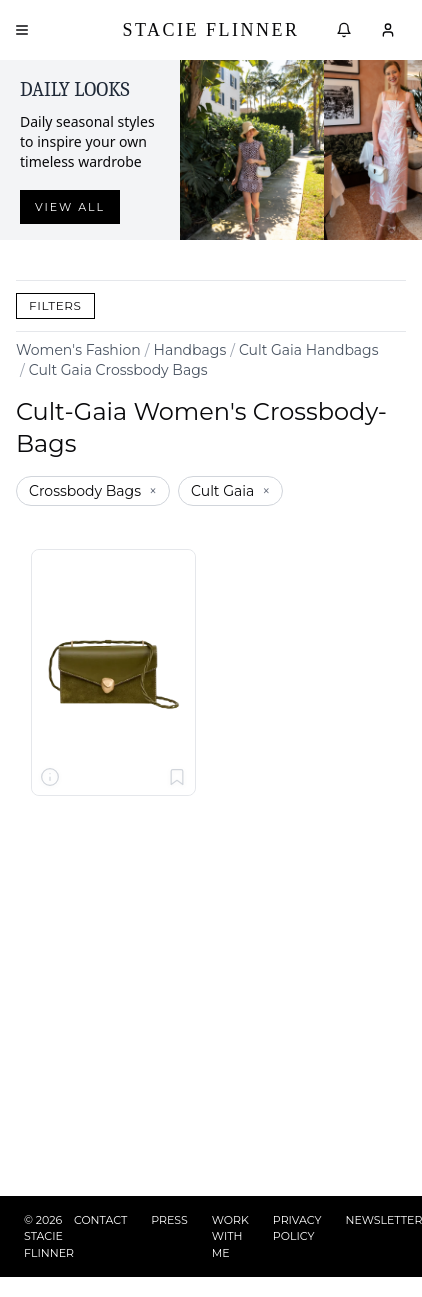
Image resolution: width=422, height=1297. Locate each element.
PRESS (169, 1220)
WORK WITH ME (230, 1236)
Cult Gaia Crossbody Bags (118, 370)
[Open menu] (22, 30)
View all (70, 207)
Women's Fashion (78, 350)
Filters (55, 305)
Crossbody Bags (93, 491)
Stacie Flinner (210, 30)
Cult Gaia (230, 491)
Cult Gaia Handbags (309, 350)
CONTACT (100, 1220)
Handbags (190, 350)
